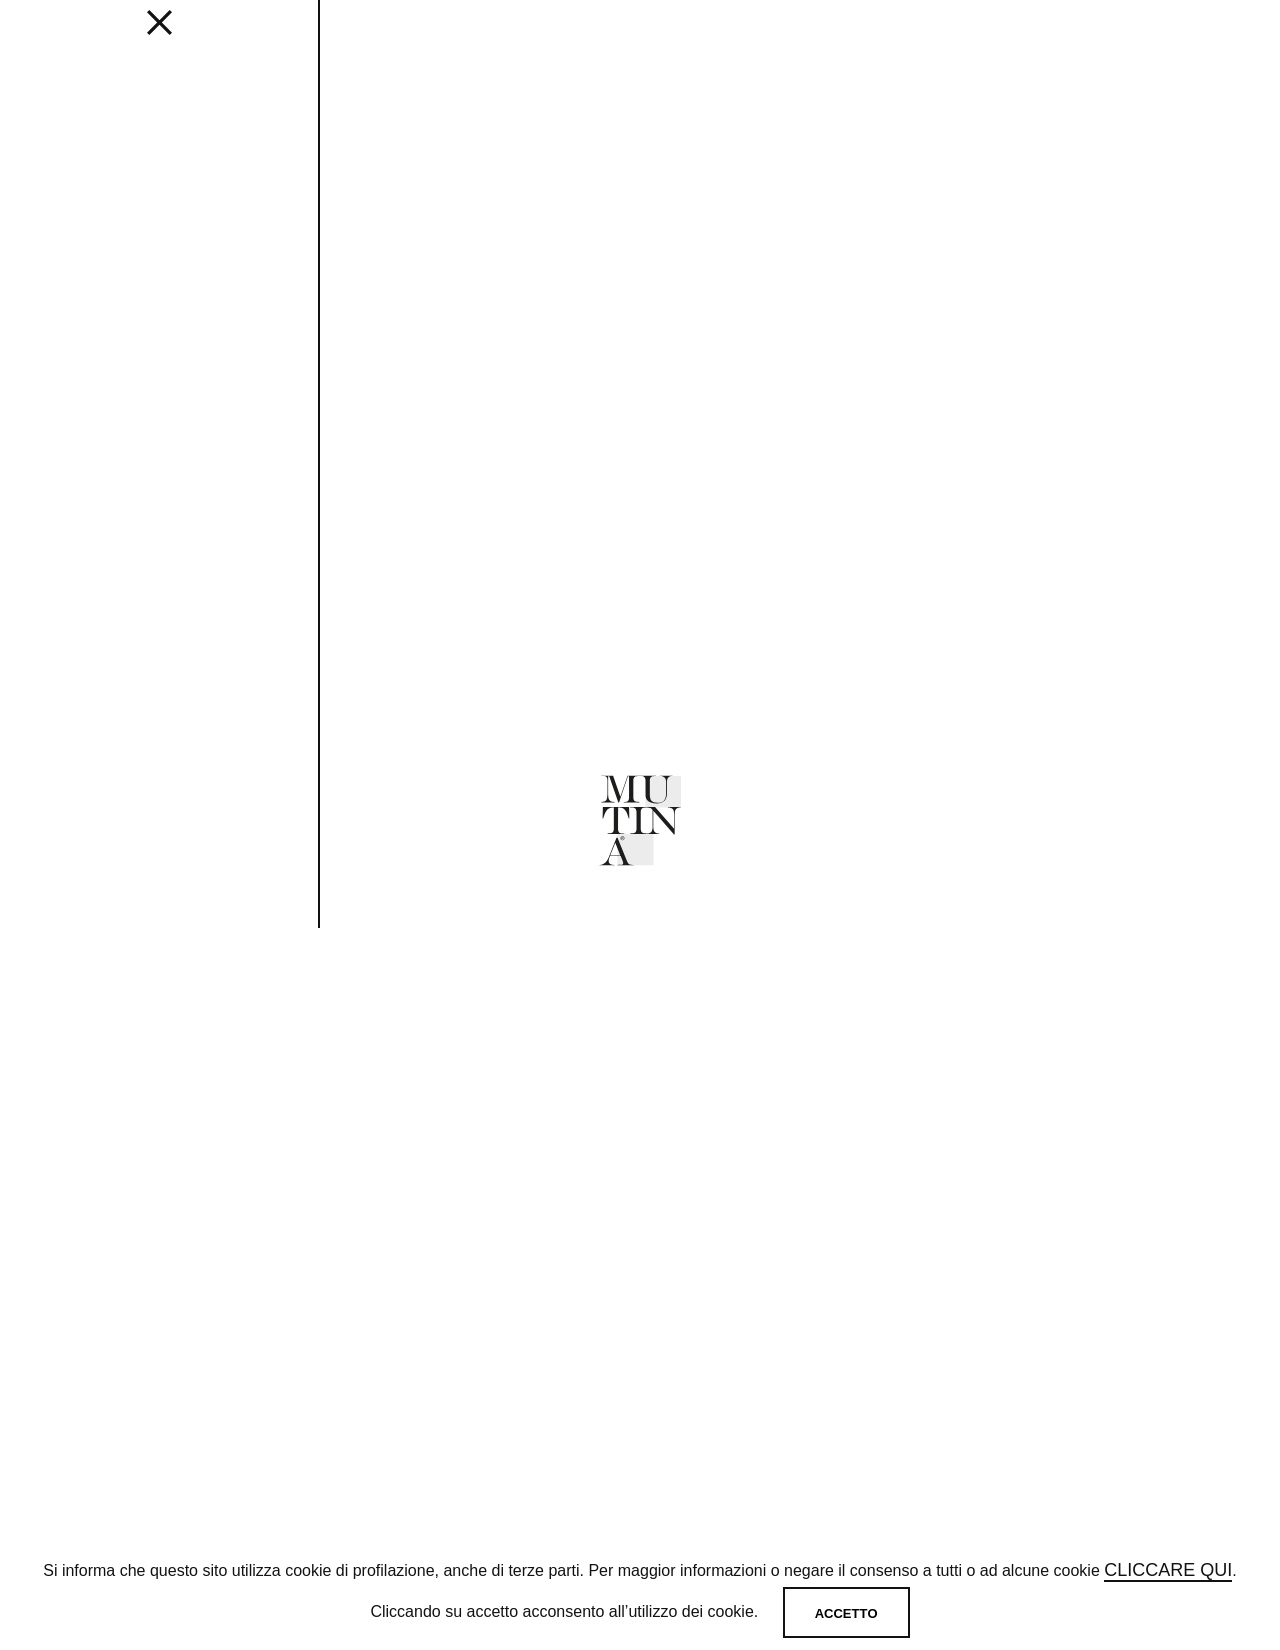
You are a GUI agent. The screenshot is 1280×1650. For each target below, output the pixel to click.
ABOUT (668, 40)
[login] (1102, 38)
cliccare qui (1168, 1572)
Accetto (846, 1613)
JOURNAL (576, 40)
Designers (466, 40)
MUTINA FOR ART (790, 40)
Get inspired (339, 40)
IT (1194, 40)
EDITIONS (220, 40)
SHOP (905, 40)
